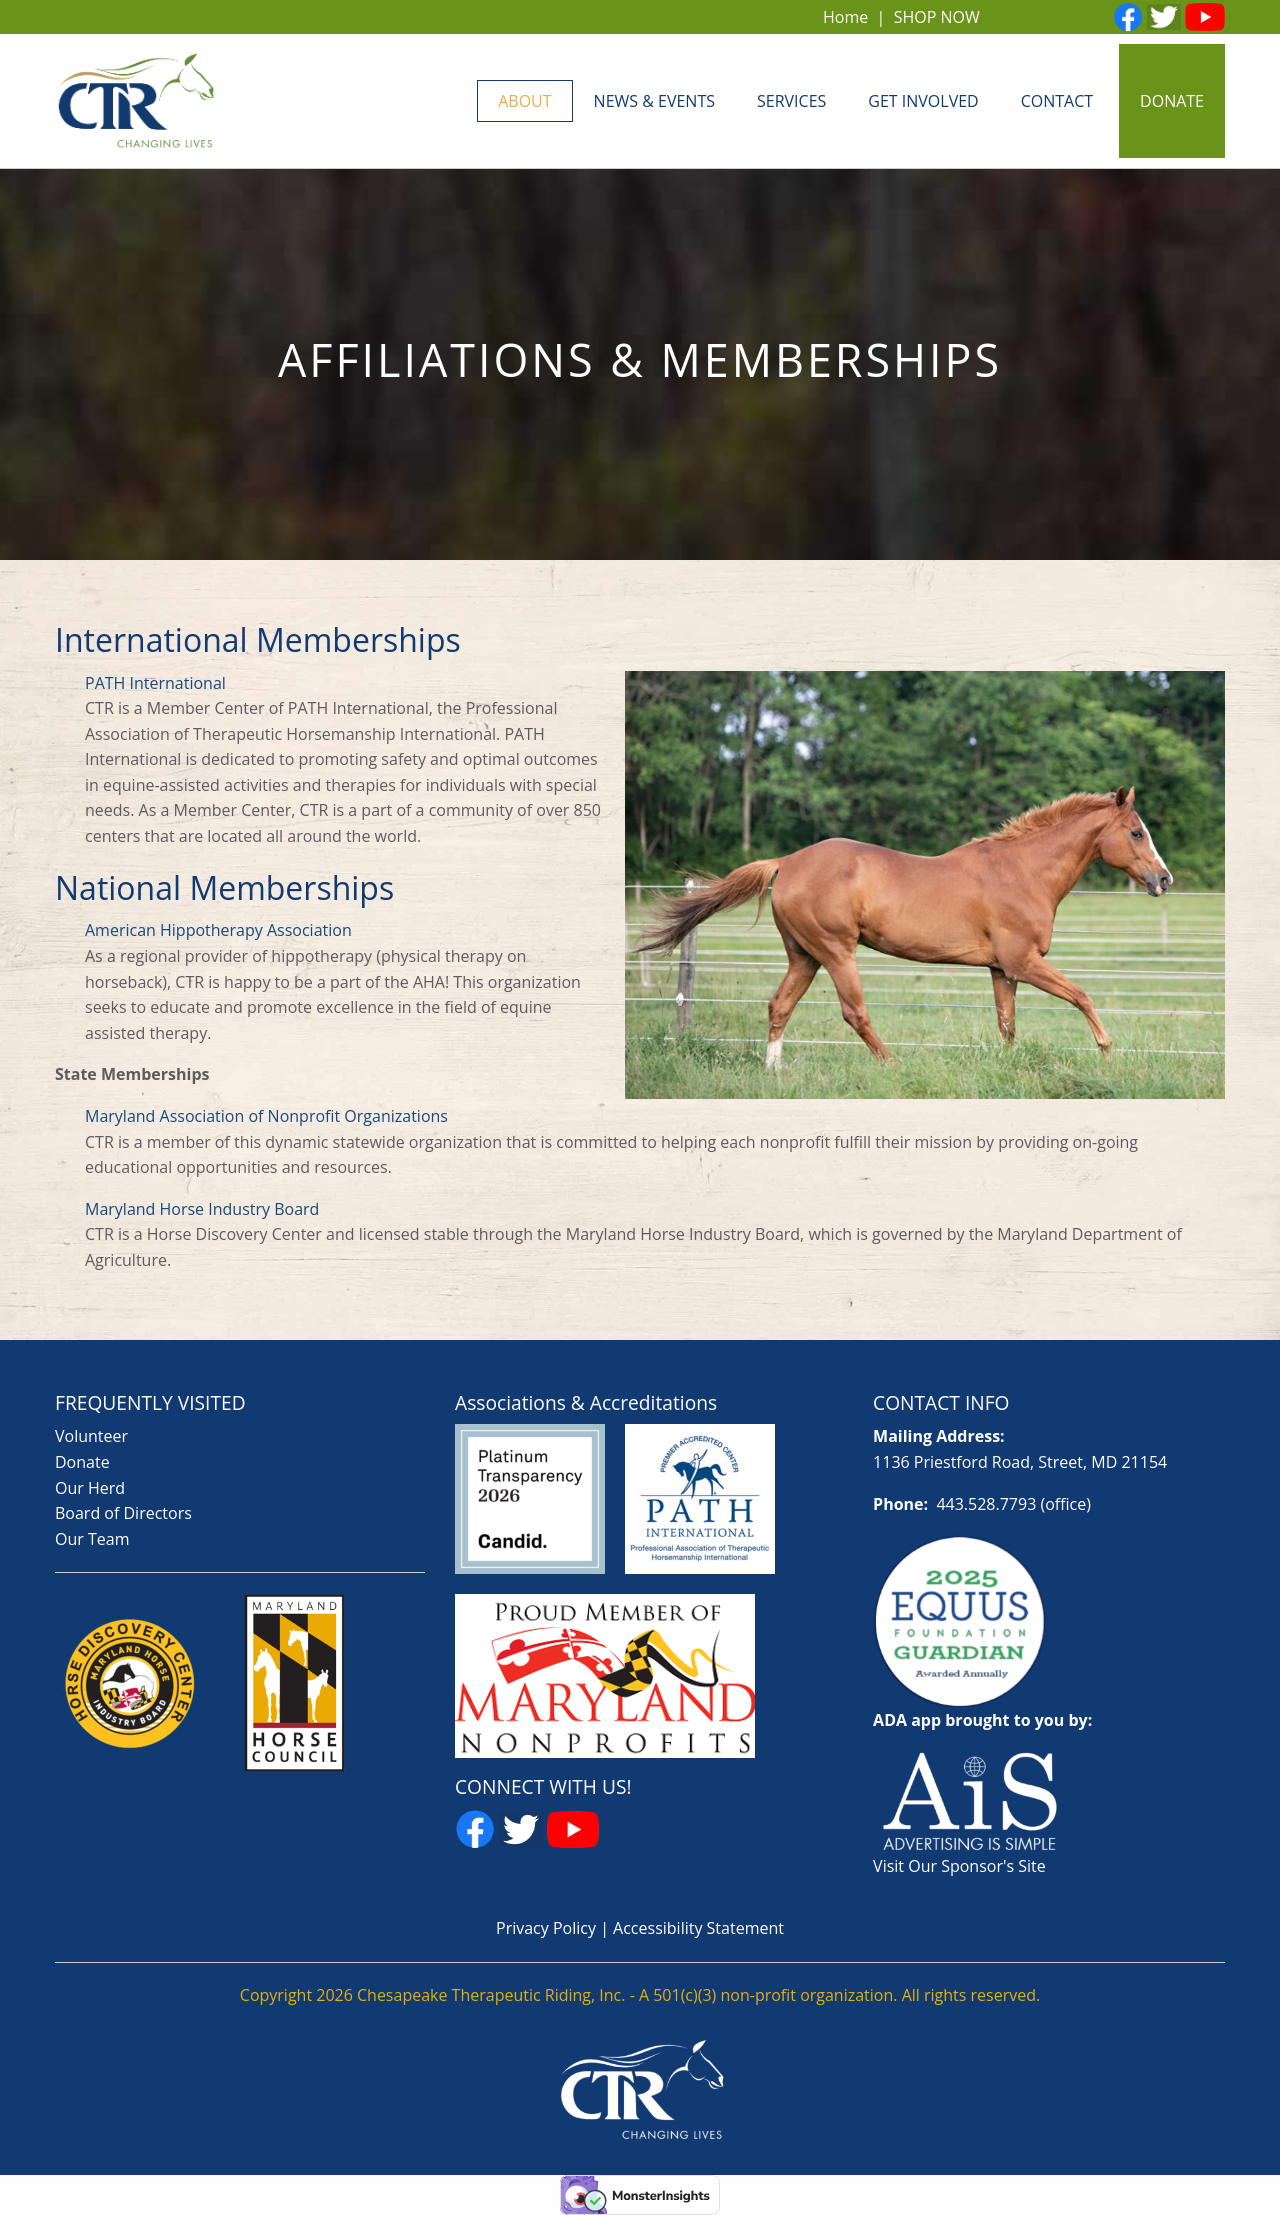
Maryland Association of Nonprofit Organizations (266, 1116)
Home (845, 17)
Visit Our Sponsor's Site (959, 1866)
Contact (1057, 101)
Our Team (92, 1539)
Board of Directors (123, 1513)
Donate (82, 1462)
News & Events (654, 101)
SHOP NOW (937, 17)
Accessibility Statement (698, 1928)
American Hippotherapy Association (218, 930)
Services (791, 101)
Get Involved (923, 101)
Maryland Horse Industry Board (202, 1209)
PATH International (155, 683)
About (524, 101)
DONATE (1172, 101)
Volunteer (91, 1436)
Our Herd (90, 1488)
